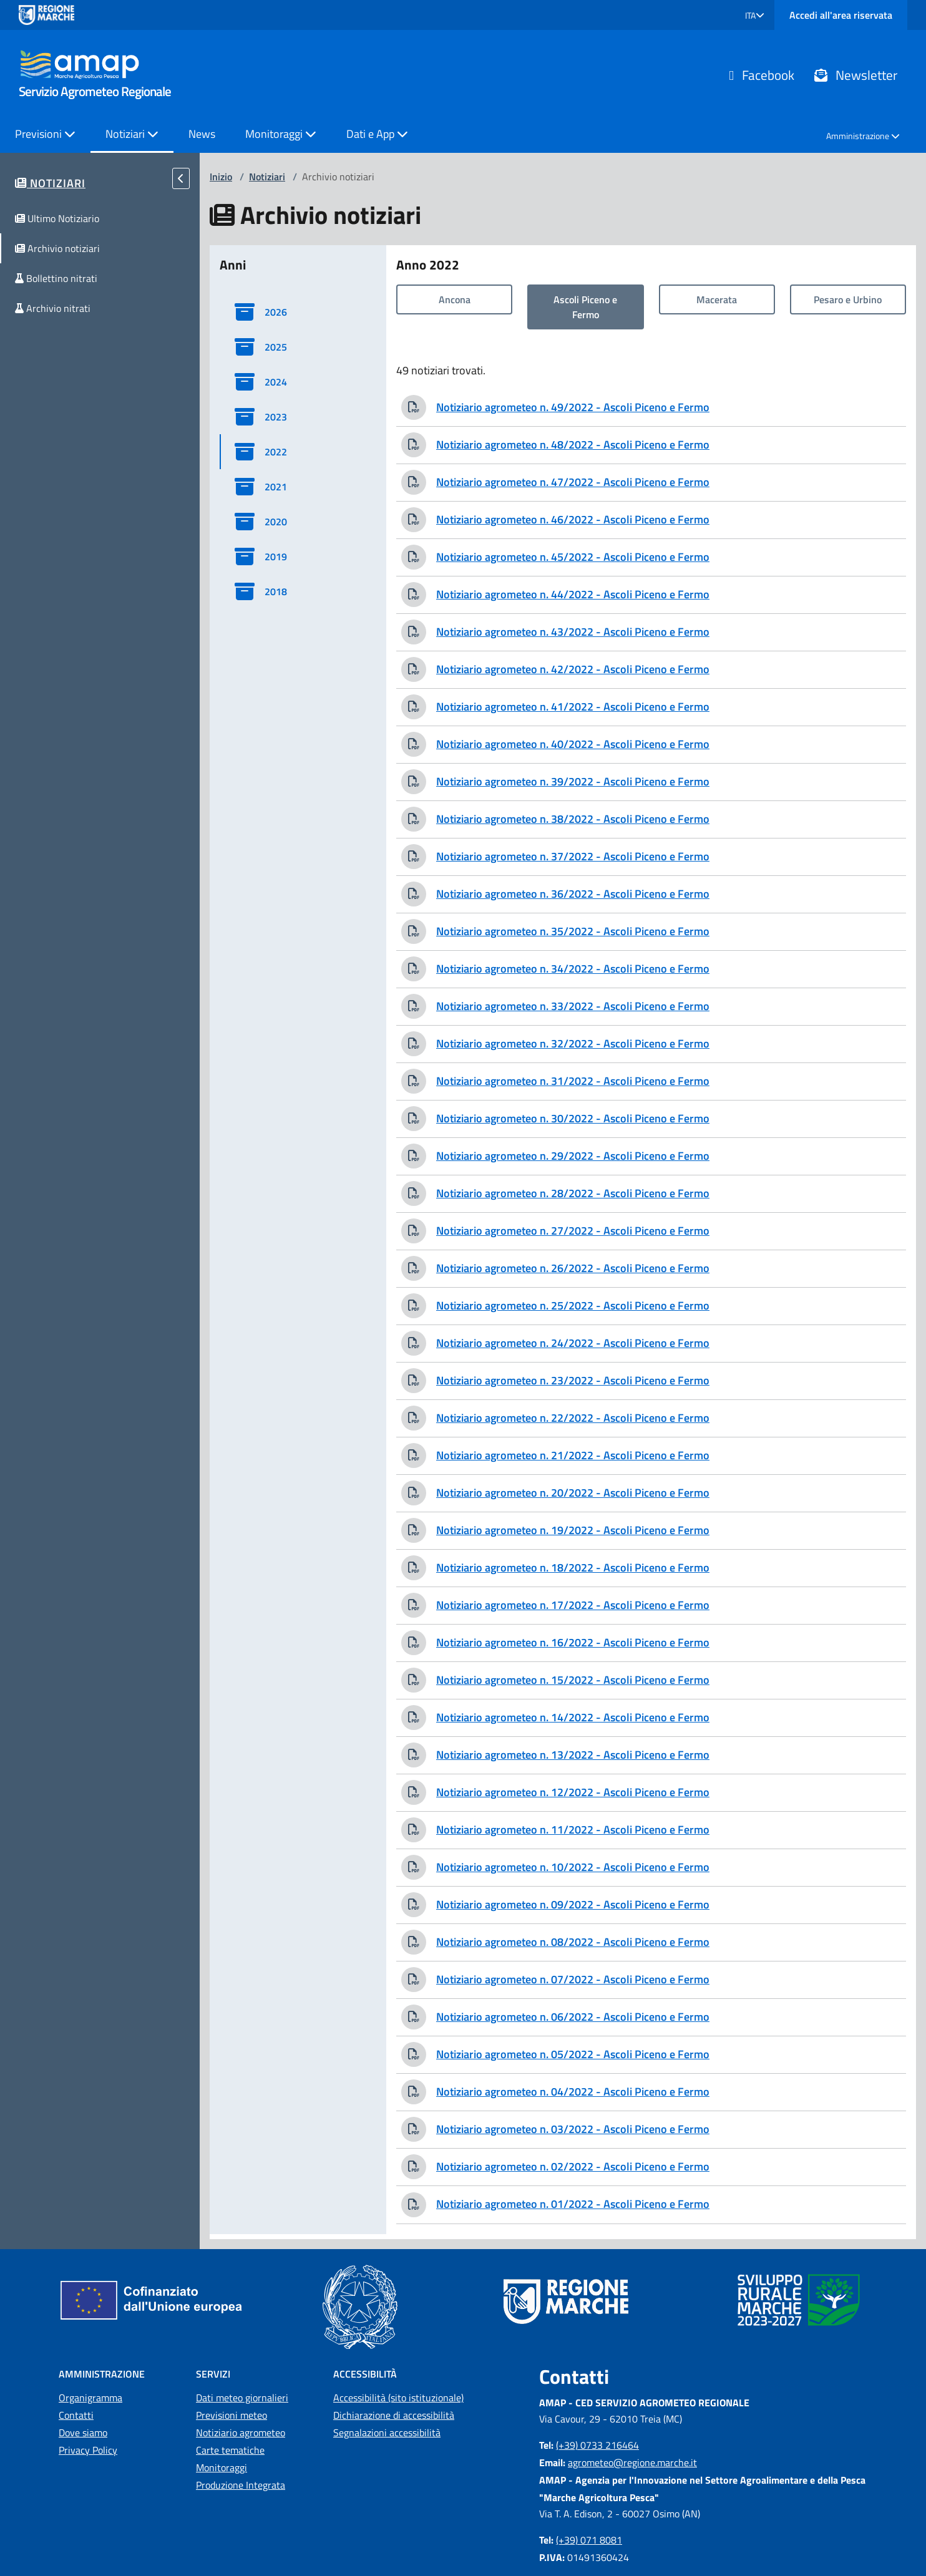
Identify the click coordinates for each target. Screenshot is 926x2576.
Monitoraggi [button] (280, 133)
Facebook (761, 75)
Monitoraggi (221, 2467)
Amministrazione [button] (863, 135)
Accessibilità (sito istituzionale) (398, 2397)
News (201, 133)
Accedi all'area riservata (840, 14)
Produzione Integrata (240, 2484)
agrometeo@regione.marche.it (632, 2462)
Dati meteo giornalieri (242, 2397)
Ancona (454, 299)
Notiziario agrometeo (240, 2432)
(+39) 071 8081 (589, 2539)
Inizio (221, 176)
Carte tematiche (230, 2449)
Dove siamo (83, 2432)
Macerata (716, 299)
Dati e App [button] (377, 133)
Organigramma (90, 2397)
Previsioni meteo (231, 2415)
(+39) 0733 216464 (597, 2444)
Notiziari (267, 176)
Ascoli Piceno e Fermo (585, 307)
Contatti (76, 2415)
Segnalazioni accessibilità (387, 2432)
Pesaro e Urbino (848, 299)
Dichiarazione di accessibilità (393, 2415)
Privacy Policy (88, 2449)
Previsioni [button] (45, 133)
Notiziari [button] (131, 133)
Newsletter (855, 75)
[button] (754, 15)
